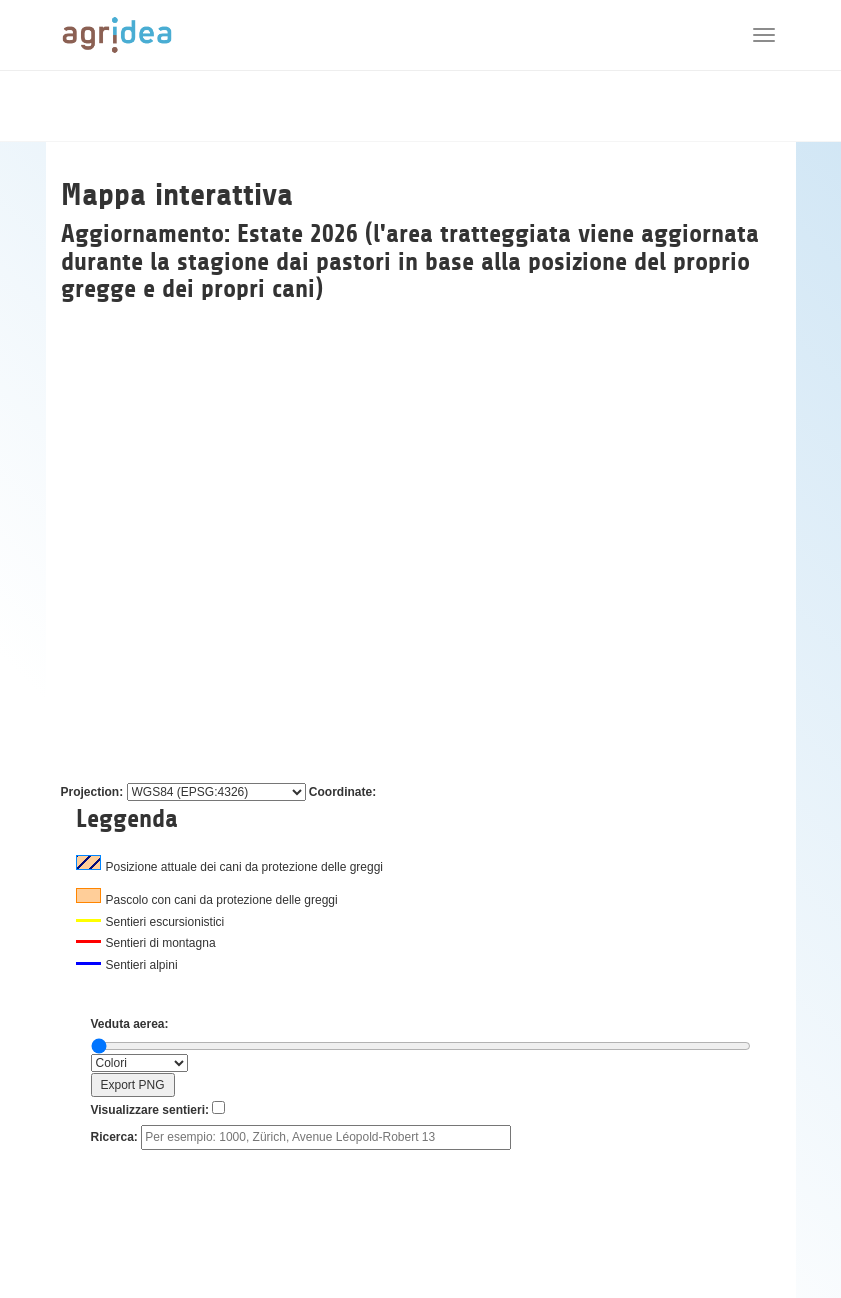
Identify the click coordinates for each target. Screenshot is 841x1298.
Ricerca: (114, 1137)
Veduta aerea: (130, 1024)
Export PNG (132, 1085)
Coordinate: (342, 792)
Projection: (92, 792)
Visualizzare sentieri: (150, 1110)
